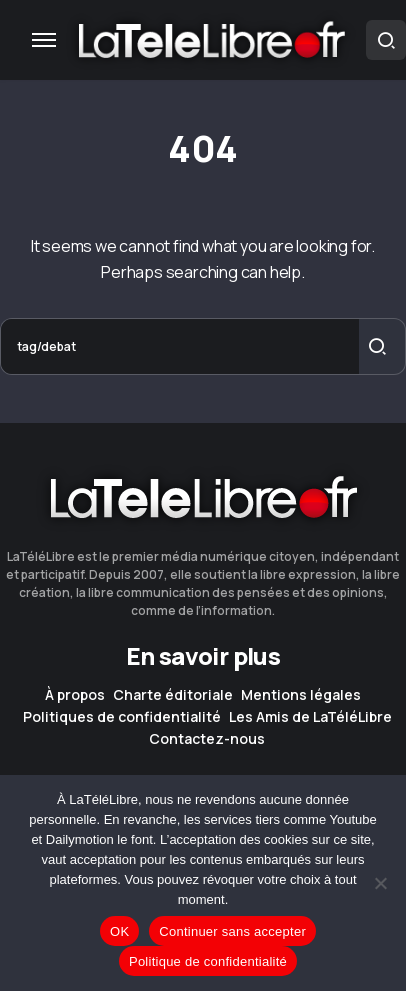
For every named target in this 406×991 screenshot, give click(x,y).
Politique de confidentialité (208, 961)
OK (119, 931)
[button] (44, 40)
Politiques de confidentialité (122, 717)
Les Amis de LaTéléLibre (310, 717)
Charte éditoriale (173, 695)
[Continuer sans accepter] (381, 883)
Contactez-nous (207, 739)
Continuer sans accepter (232, 931)
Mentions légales (301, 695)
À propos (75, 695)
